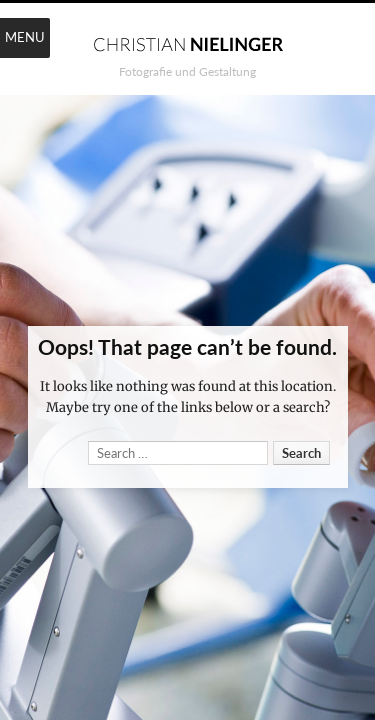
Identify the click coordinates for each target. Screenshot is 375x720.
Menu (25, 37)
